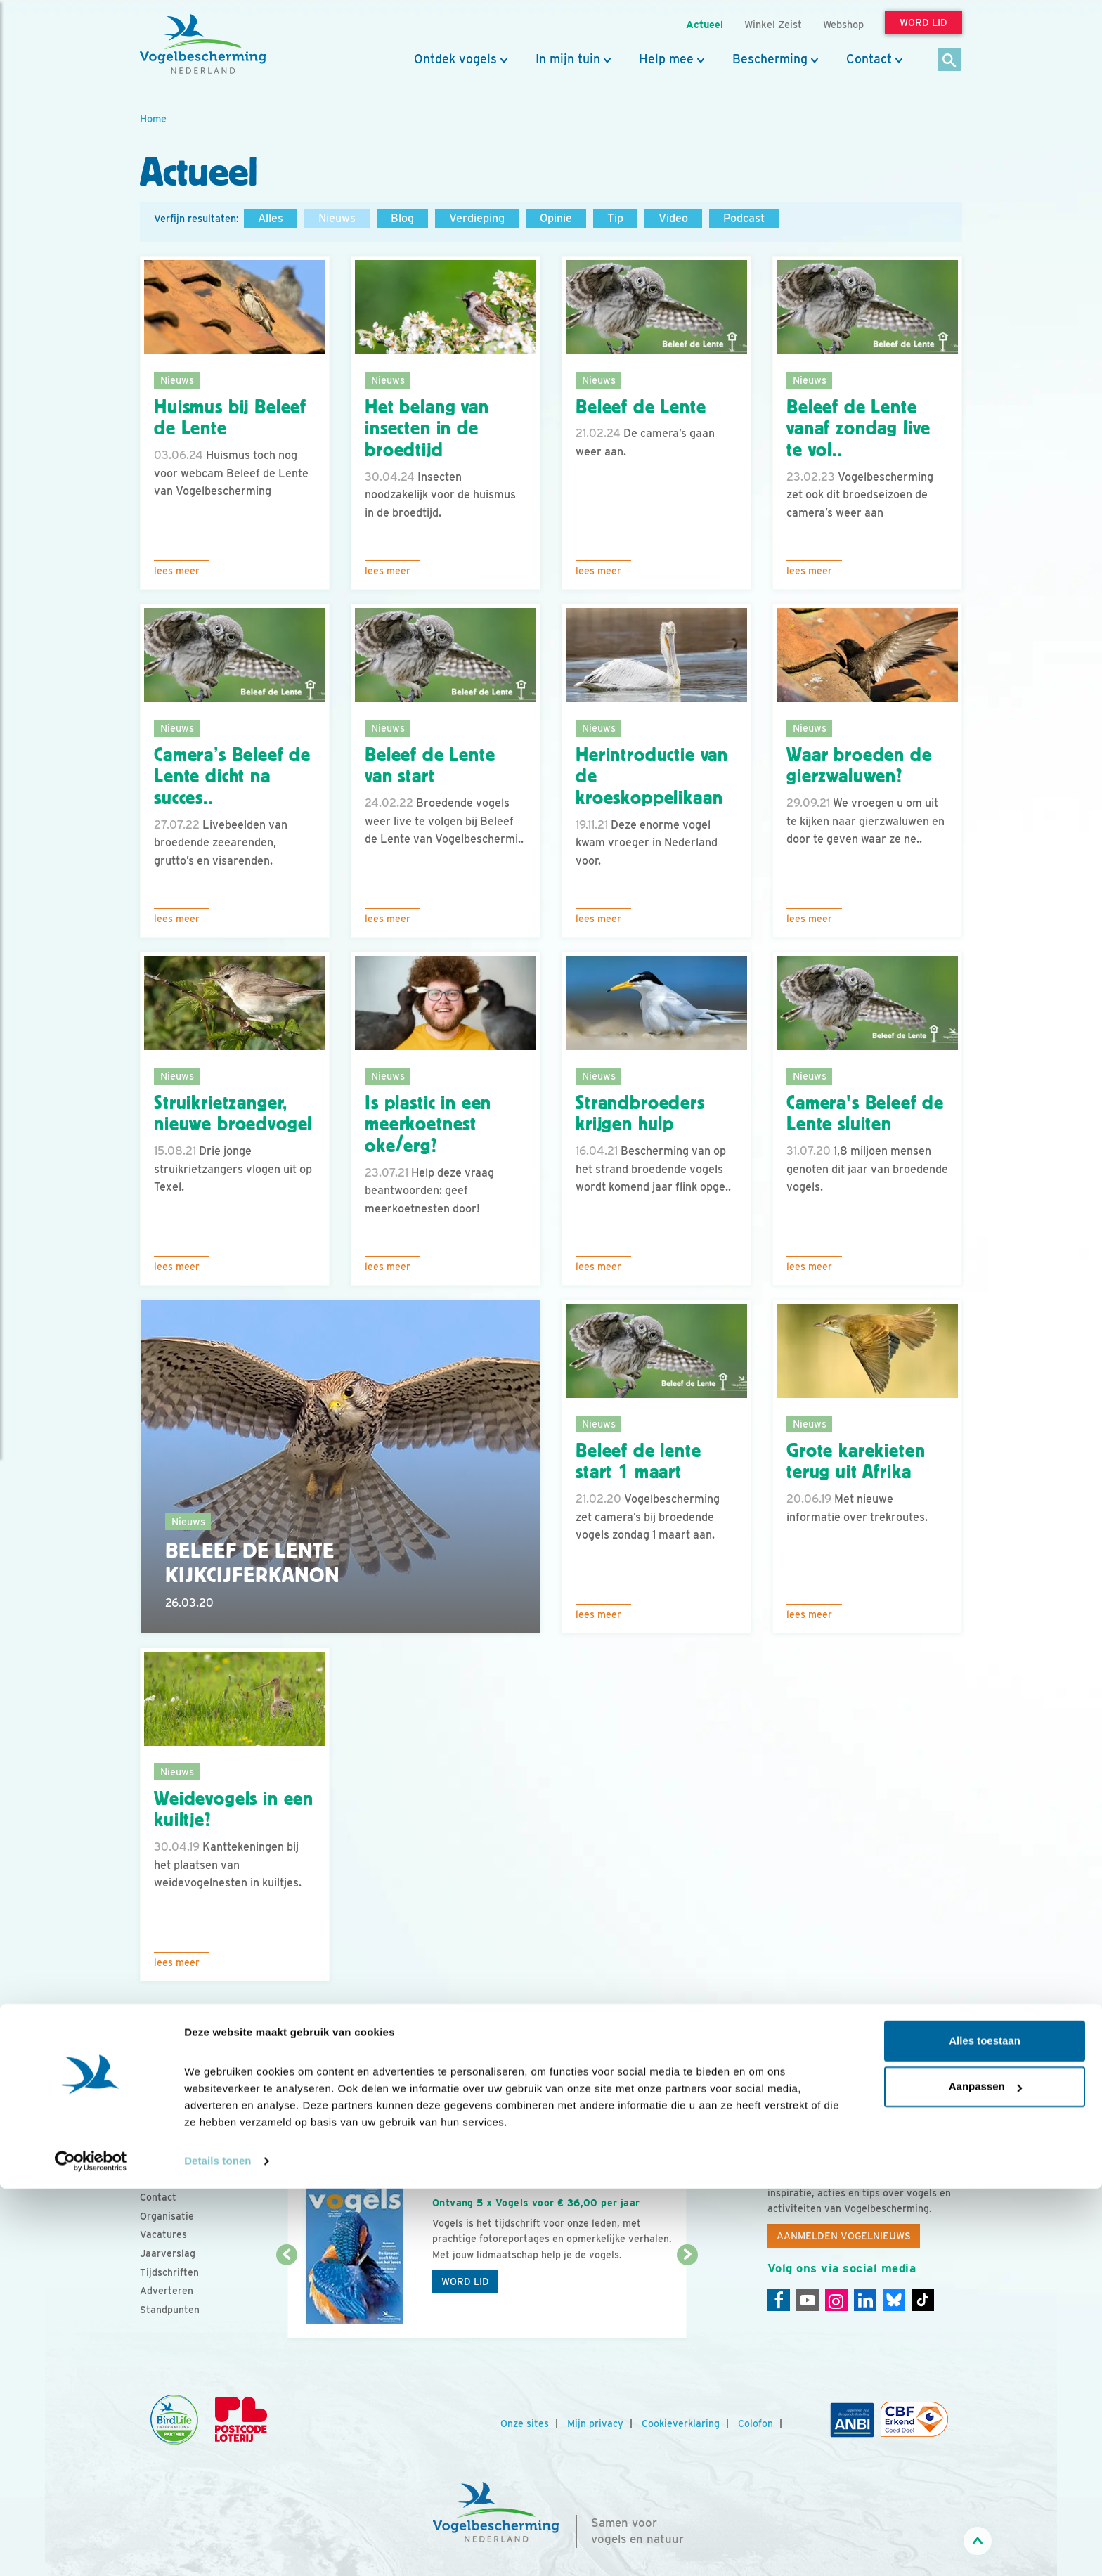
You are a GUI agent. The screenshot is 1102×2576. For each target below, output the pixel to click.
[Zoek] (950, 60)
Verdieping (477, 218)
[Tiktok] (923, 2300)
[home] (203, 44)
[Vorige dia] (286, 2297)
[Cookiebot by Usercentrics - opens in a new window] (91, 2548)
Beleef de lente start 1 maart (638, 1461)
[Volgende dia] (687, 2297)
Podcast (744, 218)
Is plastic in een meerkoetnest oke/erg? (428, 1124)
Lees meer (177, 570)
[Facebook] (778, 2300)
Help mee (666, 59)
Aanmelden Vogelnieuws (844, 2235)
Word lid (465, 2281)
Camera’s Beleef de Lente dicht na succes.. (232, 776)
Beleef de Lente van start (430, 765)
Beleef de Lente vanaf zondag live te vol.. (858, 428)
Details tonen (217, 2548)
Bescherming (770, 59)
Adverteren (166, 2290)
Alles (270, 218)
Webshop (843, 24)
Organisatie (167, 2216)
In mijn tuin (568, 59)
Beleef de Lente (641, 407)
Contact (869, 59)
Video (673, 218)
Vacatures (163, 2234)
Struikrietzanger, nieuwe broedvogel (233, 1113)
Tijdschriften (169, 2272)
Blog (402, 218)
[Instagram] (836, 2300)
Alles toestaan (984, 2428)
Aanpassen (985, 2474)
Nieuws (337, 218)
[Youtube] (807, 2300)
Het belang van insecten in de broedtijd (427, 428)
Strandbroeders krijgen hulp (640, 1113)
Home (153, 118)
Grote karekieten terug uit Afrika (855, 1461)
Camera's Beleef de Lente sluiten (865, 1113)
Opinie (556, 218)
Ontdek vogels (455, 59)
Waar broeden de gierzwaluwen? (859, 765)
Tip (615, 218)
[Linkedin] (865, 2300)
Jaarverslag (167, 2253)
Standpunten (170, 2309)
